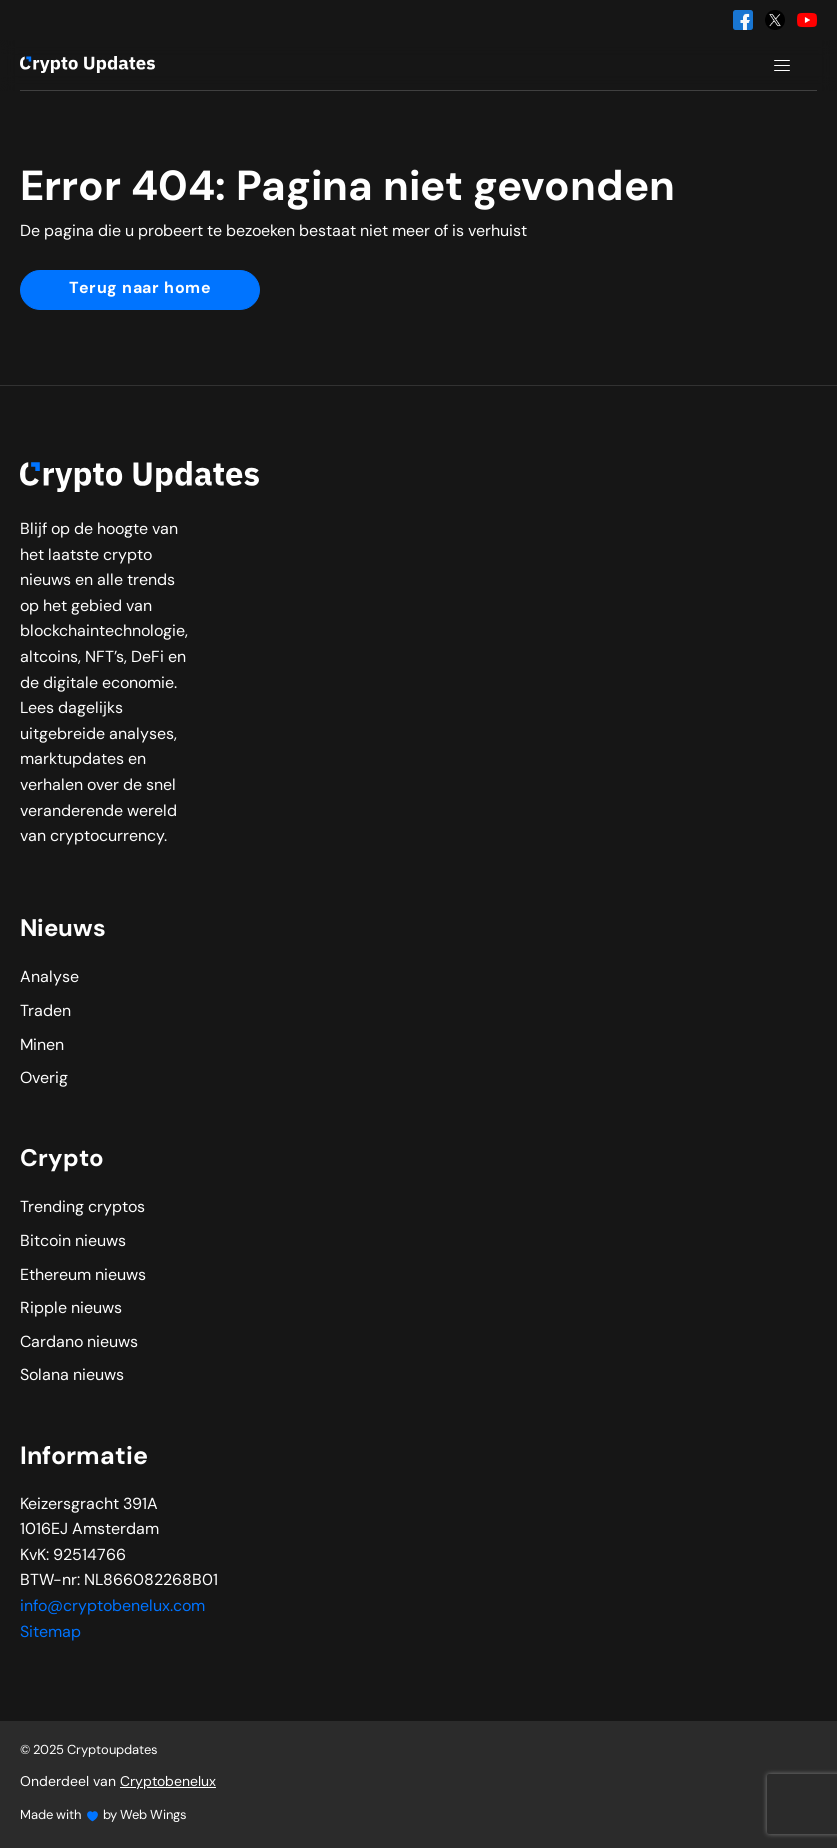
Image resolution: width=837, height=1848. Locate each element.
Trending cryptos (82, 1208)
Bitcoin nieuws (73, 1242)
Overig (44, 1079)
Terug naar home (140, 289)
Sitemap (50, 1633)
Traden (45, 1012)
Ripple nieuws (71, 1309)
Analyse (49, 978)
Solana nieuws (72, 1376)
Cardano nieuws (79, 1343)
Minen (42, 1046)
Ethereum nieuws (83, 1276)
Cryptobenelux (168, 1782)
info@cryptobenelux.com (112, 1607)
